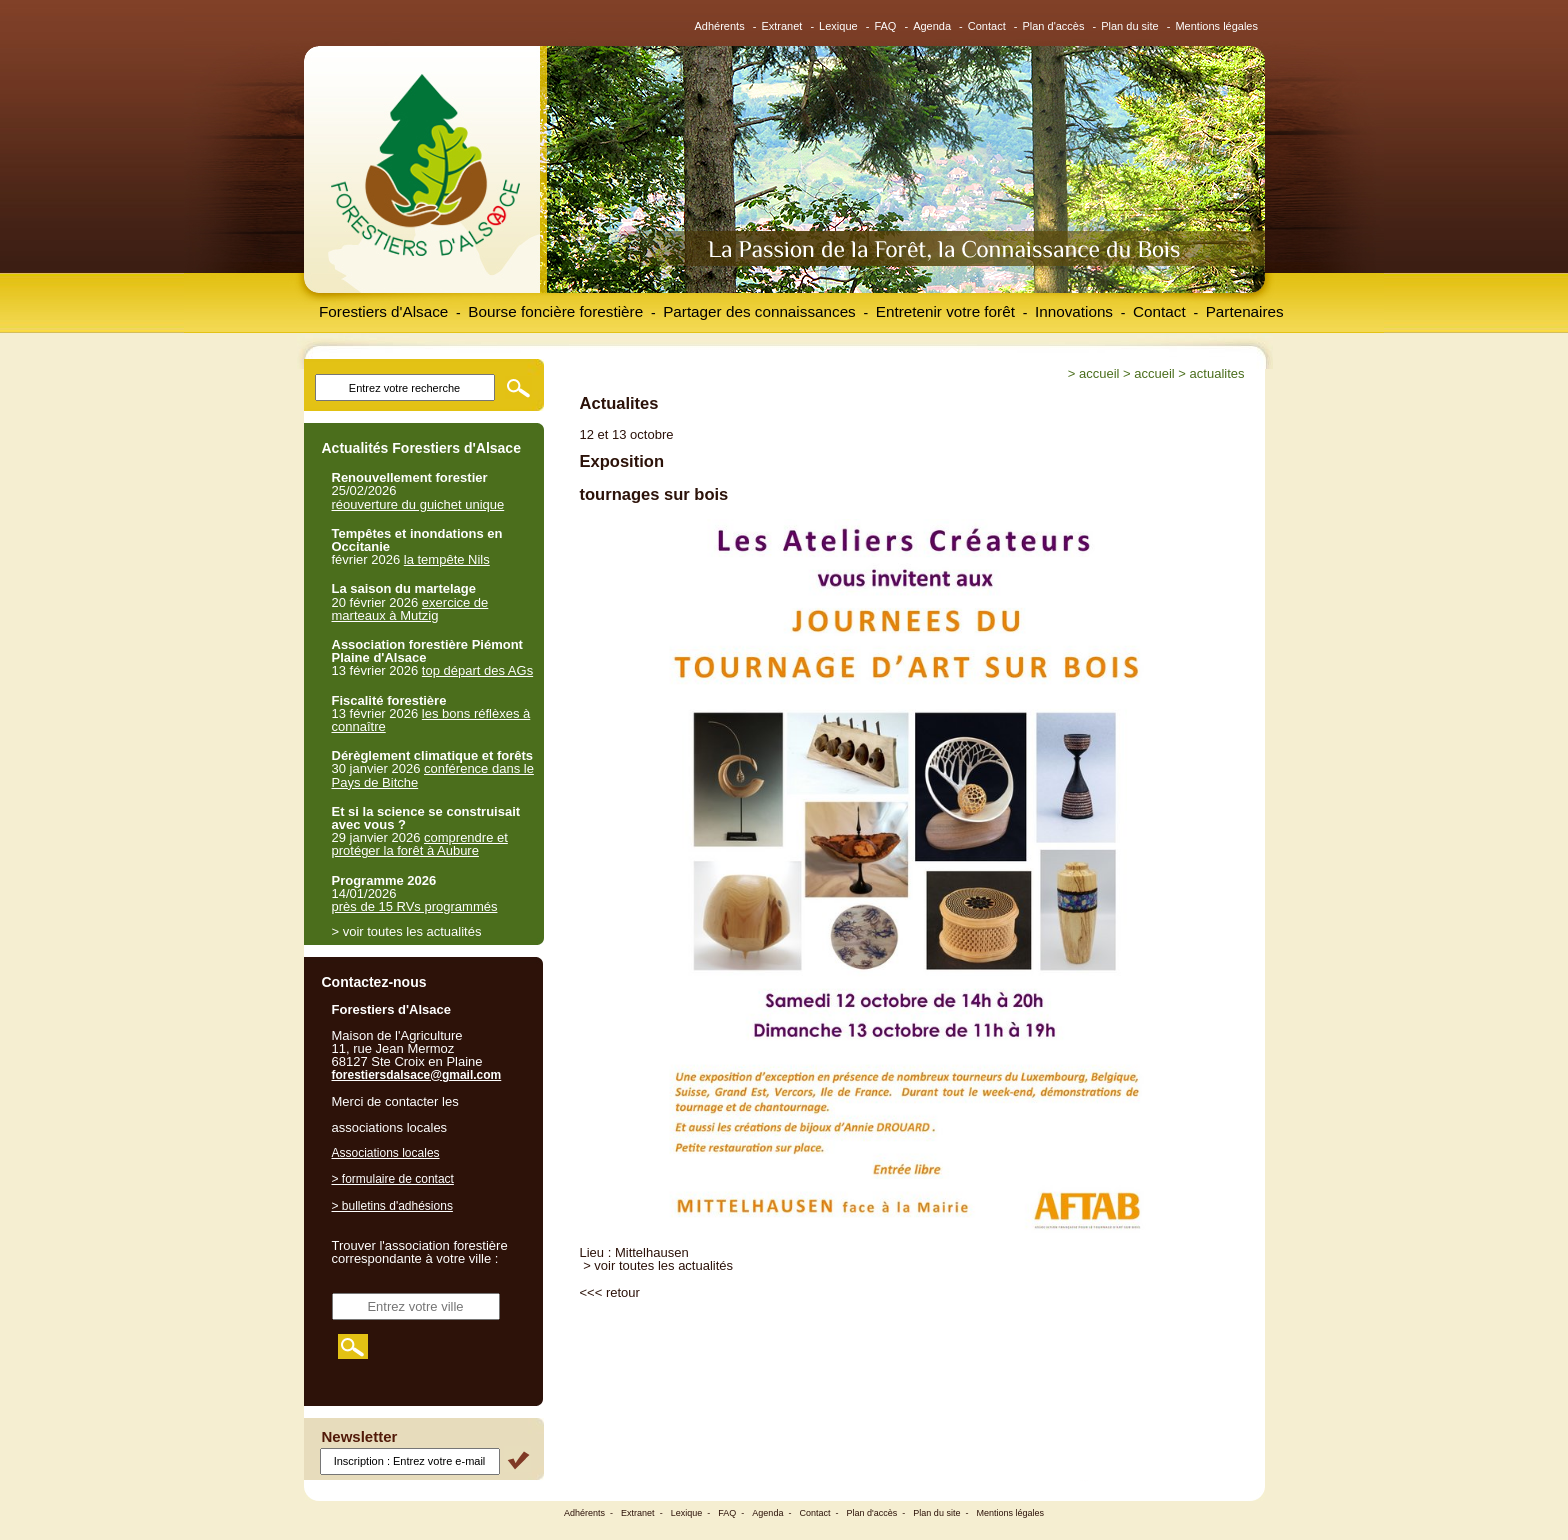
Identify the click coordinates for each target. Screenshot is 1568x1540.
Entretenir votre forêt (945, 311)
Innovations (1074, 311)
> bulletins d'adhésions (392, 1206)
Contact (987, 26)
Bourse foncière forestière (555, 311)
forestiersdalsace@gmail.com (417, 1075)
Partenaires (1245, 311)
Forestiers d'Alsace (383, 311)
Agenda (932, 26)
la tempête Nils (447, 559)
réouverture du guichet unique (418, 504)
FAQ (885, 26)
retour (623, 1292)
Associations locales (386, 1153)
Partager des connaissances (759, 311)
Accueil (1099, 373)
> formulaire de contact (393, 1179)
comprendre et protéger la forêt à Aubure (420, 844)
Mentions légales (1216, 26)
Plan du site (1129, 26)
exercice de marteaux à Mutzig (410, 609)
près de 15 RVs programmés (415, 906)
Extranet (781, 26)
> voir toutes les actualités (658, 1265)
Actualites (1217, 373)
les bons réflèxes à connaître (431, 720)
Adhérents (720, 26)
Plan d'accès (1053, 26)
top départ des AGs (477, 670)
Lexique (838, 26)
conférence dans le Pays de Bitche (433, 775)
